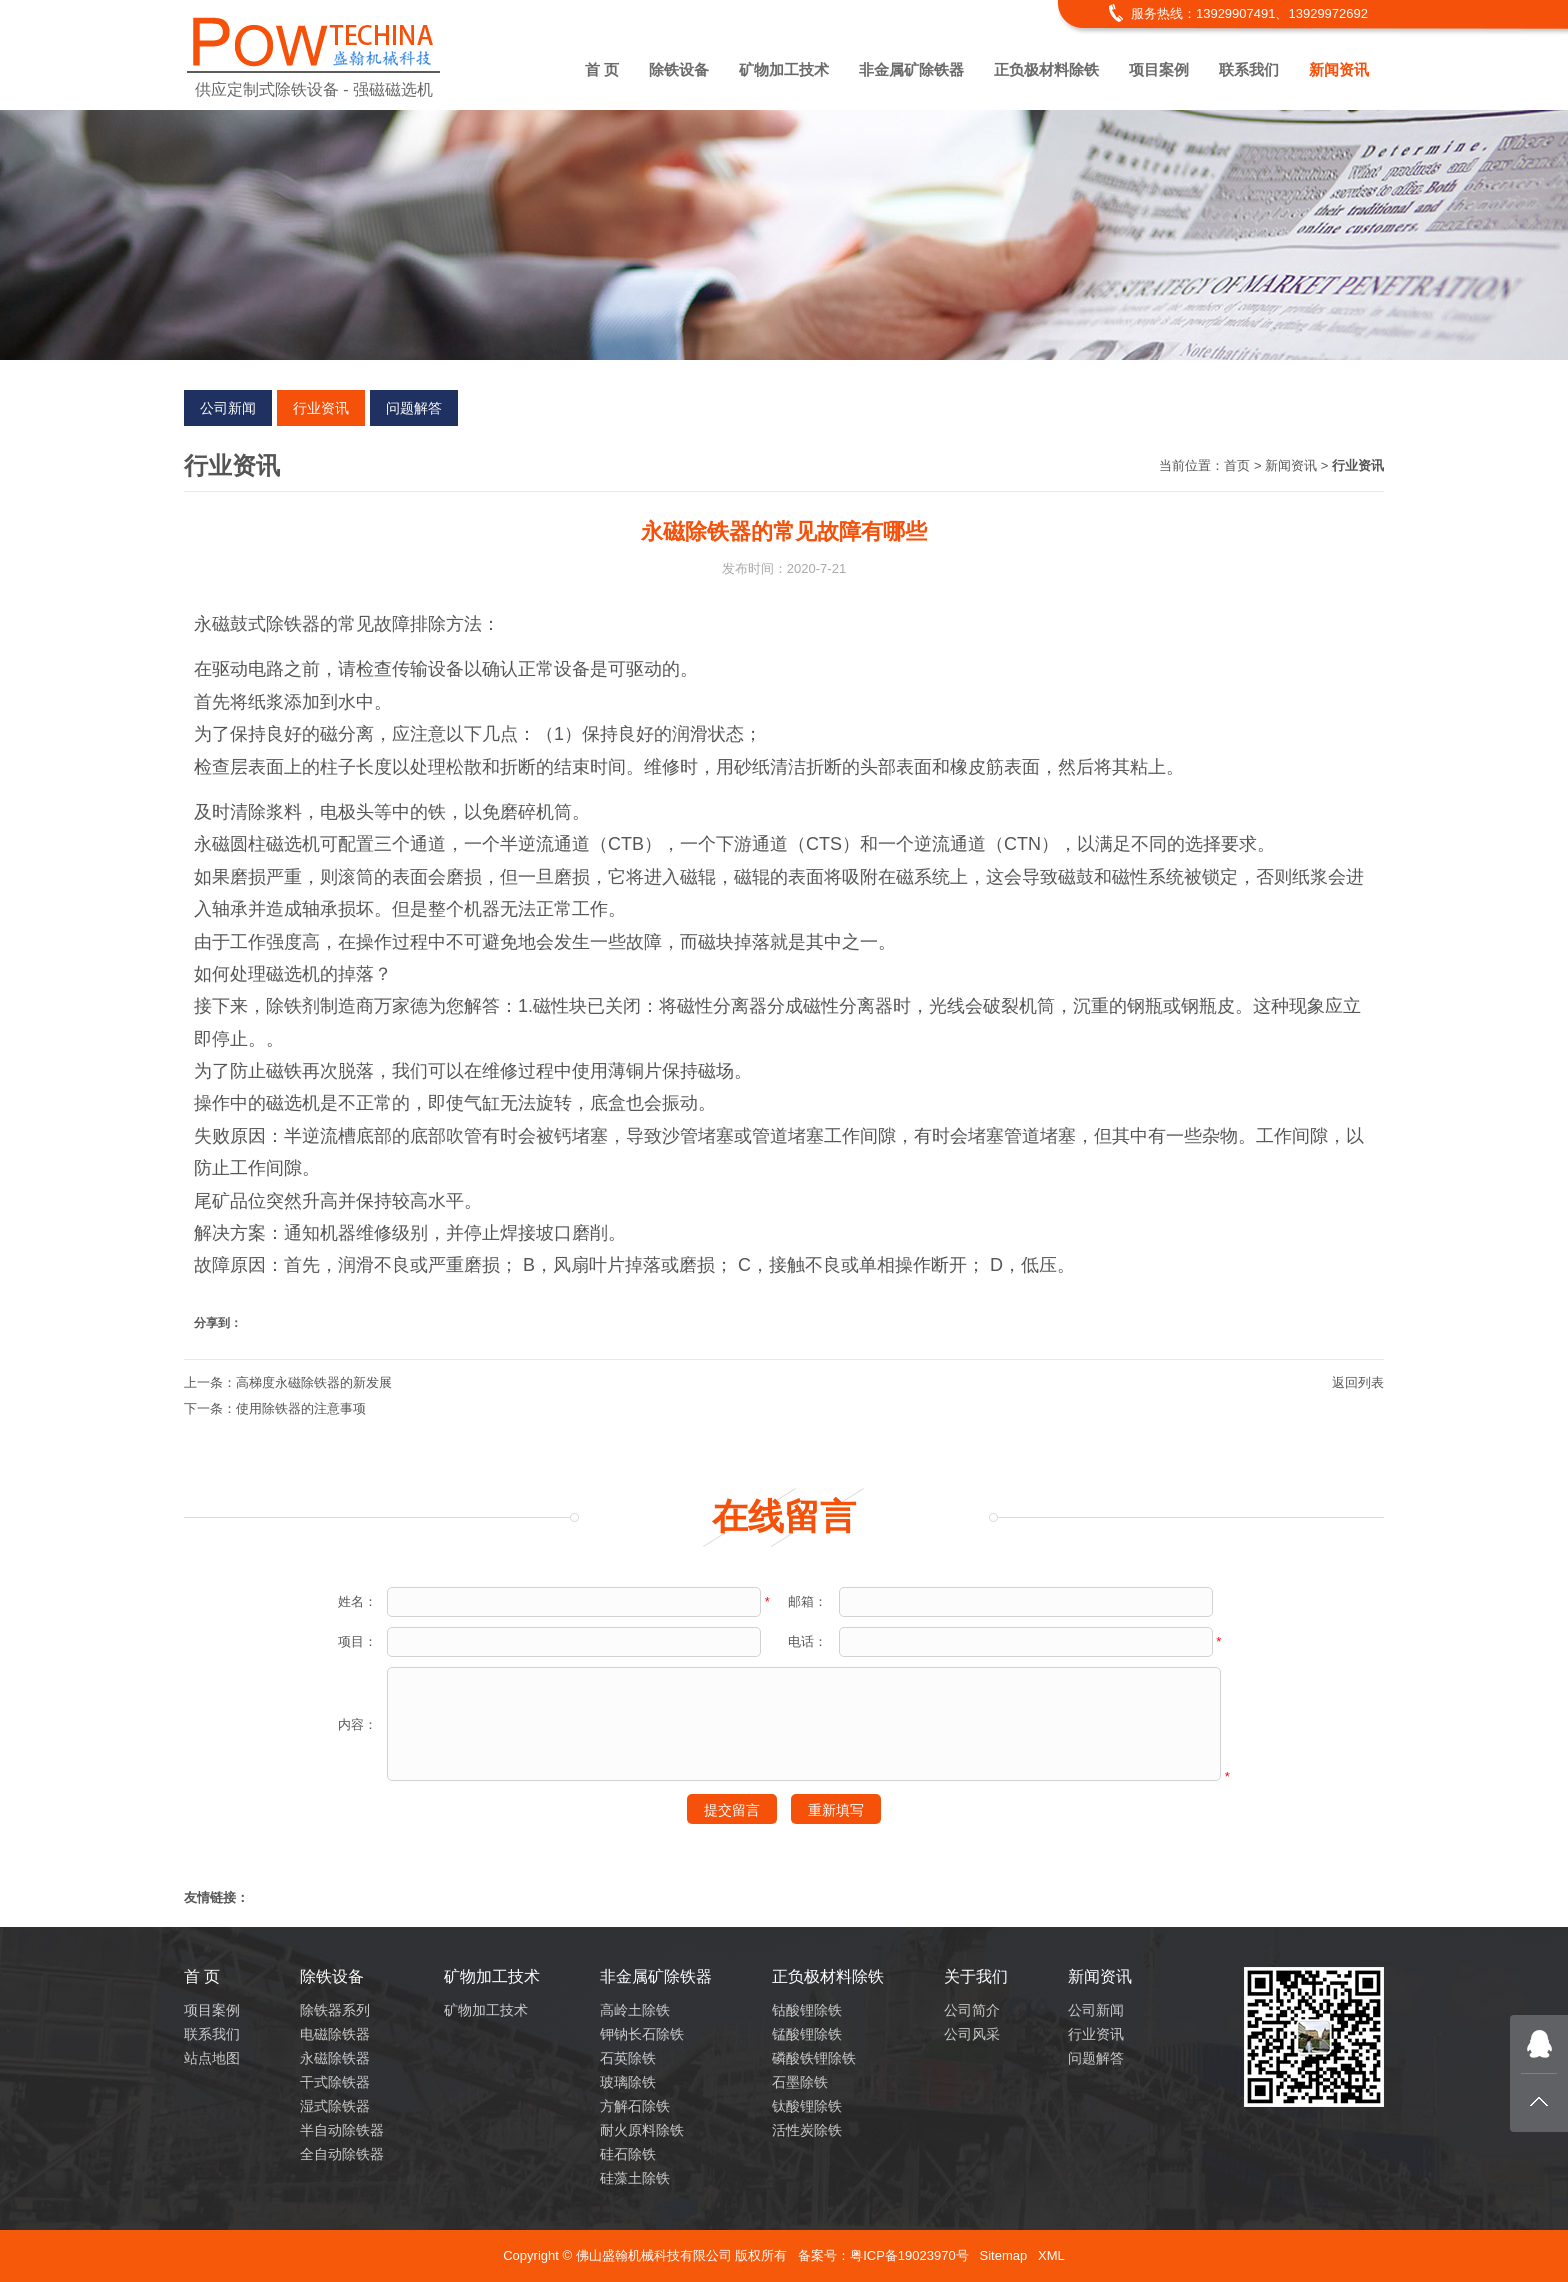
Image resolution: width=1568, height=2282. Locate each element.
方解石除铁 (635, 2106)
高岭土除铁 (635, 2010)
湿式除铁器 (335, 2106)
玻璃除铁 (628, 2082)
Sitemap (1003, 2255)
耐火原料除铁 (642, 2130)
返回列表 (1358, 1382)
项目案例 (1159, 69)
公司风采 (972, 2034)
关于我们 (976, 1976)
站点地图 (212, 2058)
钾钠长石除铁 (642, 2034)
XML (1051, 2255)
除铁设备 (679, 69)
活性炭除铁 (807, 2130)
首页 (1237, 465)
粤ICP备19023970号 (909, 2255)
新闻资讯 (1339, 69)
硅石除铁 (628, 2154)
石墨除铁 (800, 2082)
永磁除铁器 (335, 2058)
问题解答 (414, 408)
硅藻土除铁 (635, 2178)
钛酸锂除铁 (807, 2106)
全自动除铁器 (342, 2154)
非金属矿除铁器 (911, 69)
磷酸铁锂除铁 (814, 2058)
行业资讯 (321, 408)
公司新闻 (228, 408)
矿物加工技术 (784, 69)
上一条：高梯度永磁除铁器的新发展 (288, 1382)
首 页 (602, 69)
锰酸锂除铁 (807, 2034)
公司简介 (972, 2010)
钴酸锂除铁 (807, 2010)
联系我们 (1249, 69)
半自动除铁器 (342, 2130)
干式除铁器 (335, 2082)
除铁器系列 (335, 2010)
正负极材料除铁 (1046, 69)
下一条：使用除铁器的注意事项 (275, 1408)
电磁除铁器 (335, 2034)
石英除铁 (628, 2058)
